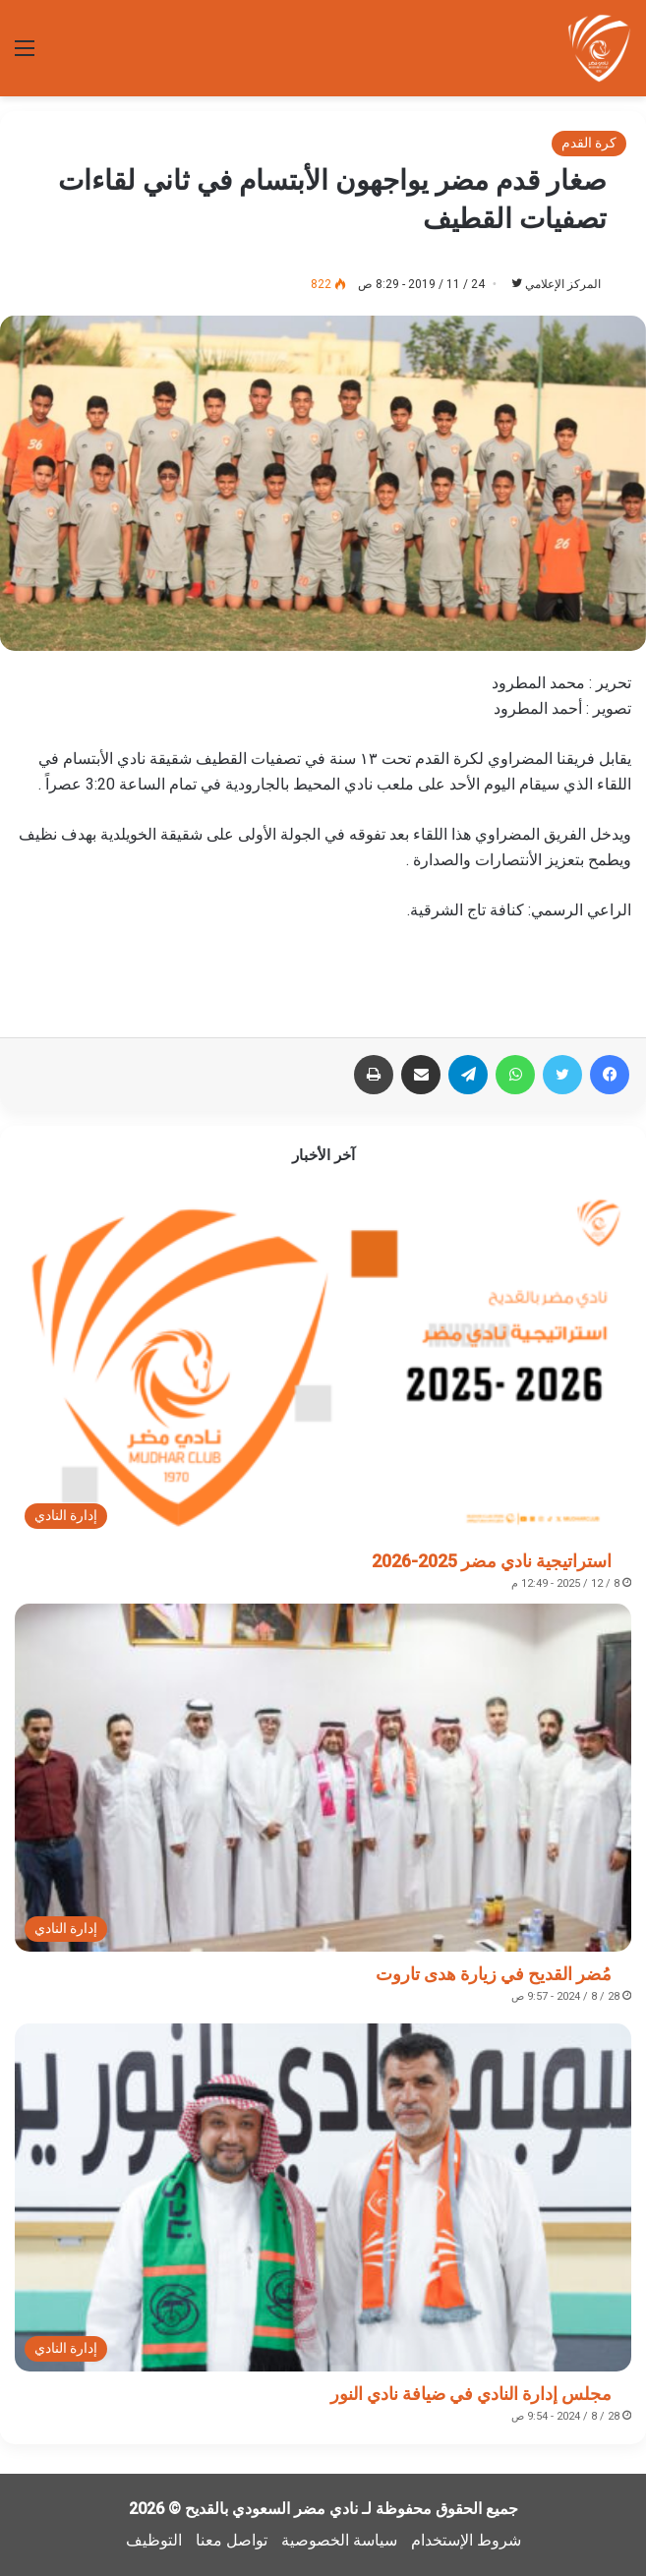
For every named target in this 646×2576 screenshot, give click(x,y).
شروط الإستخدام (466, 2540)
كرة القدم (589, 142)
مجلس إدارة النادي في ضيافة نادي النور (471, 2393)
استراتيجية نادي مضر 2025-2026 (492, 1561)
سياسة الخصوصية (339, 2540)
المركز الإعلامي (563, 284)
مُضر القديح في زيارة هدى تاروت (494, 1973)
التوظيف (154, 2540)
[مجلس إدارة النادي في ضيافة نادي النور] (323, 2197)
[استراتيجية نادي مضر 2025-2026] (323, 1365)
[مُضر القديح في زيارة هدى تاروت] (323, 1778)
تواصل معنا (231, 2540)
